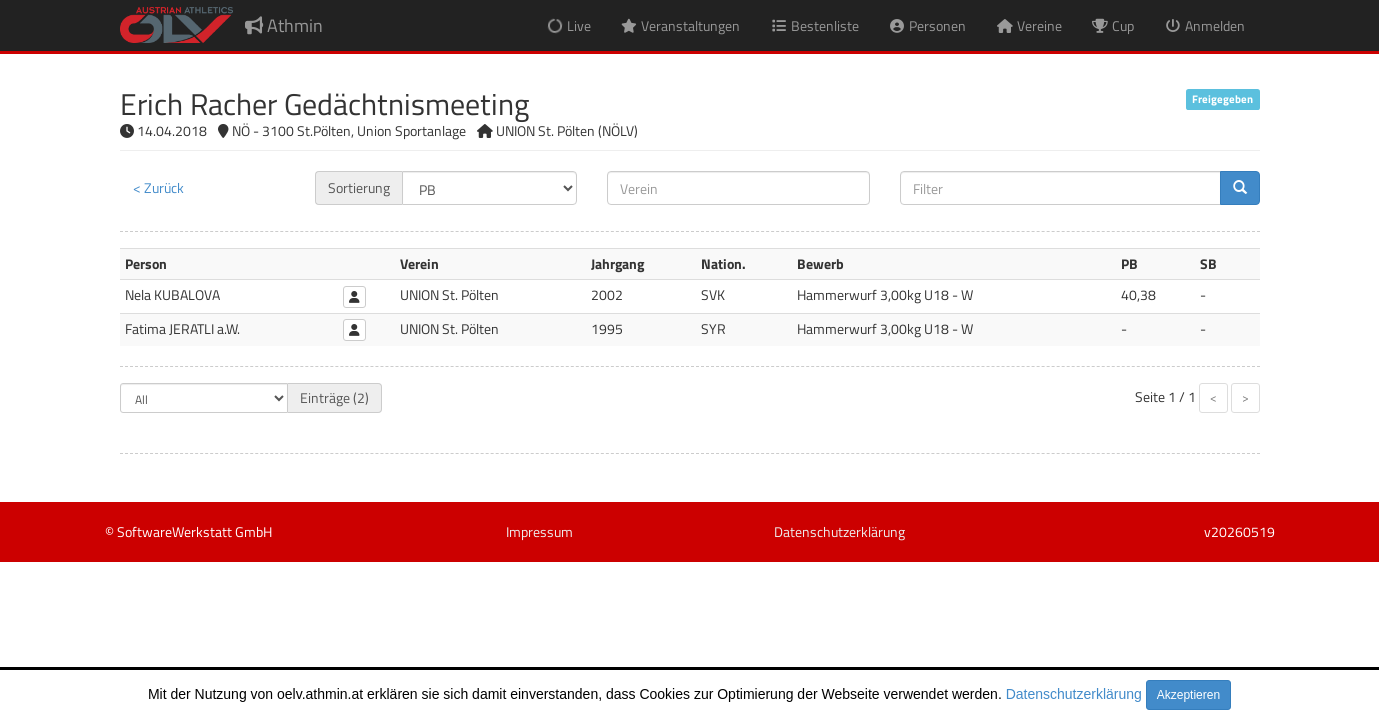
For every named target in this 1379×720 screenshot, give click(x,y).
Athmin (284, 25)
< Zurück (158, 187)
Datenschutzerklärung (1074, 694)
